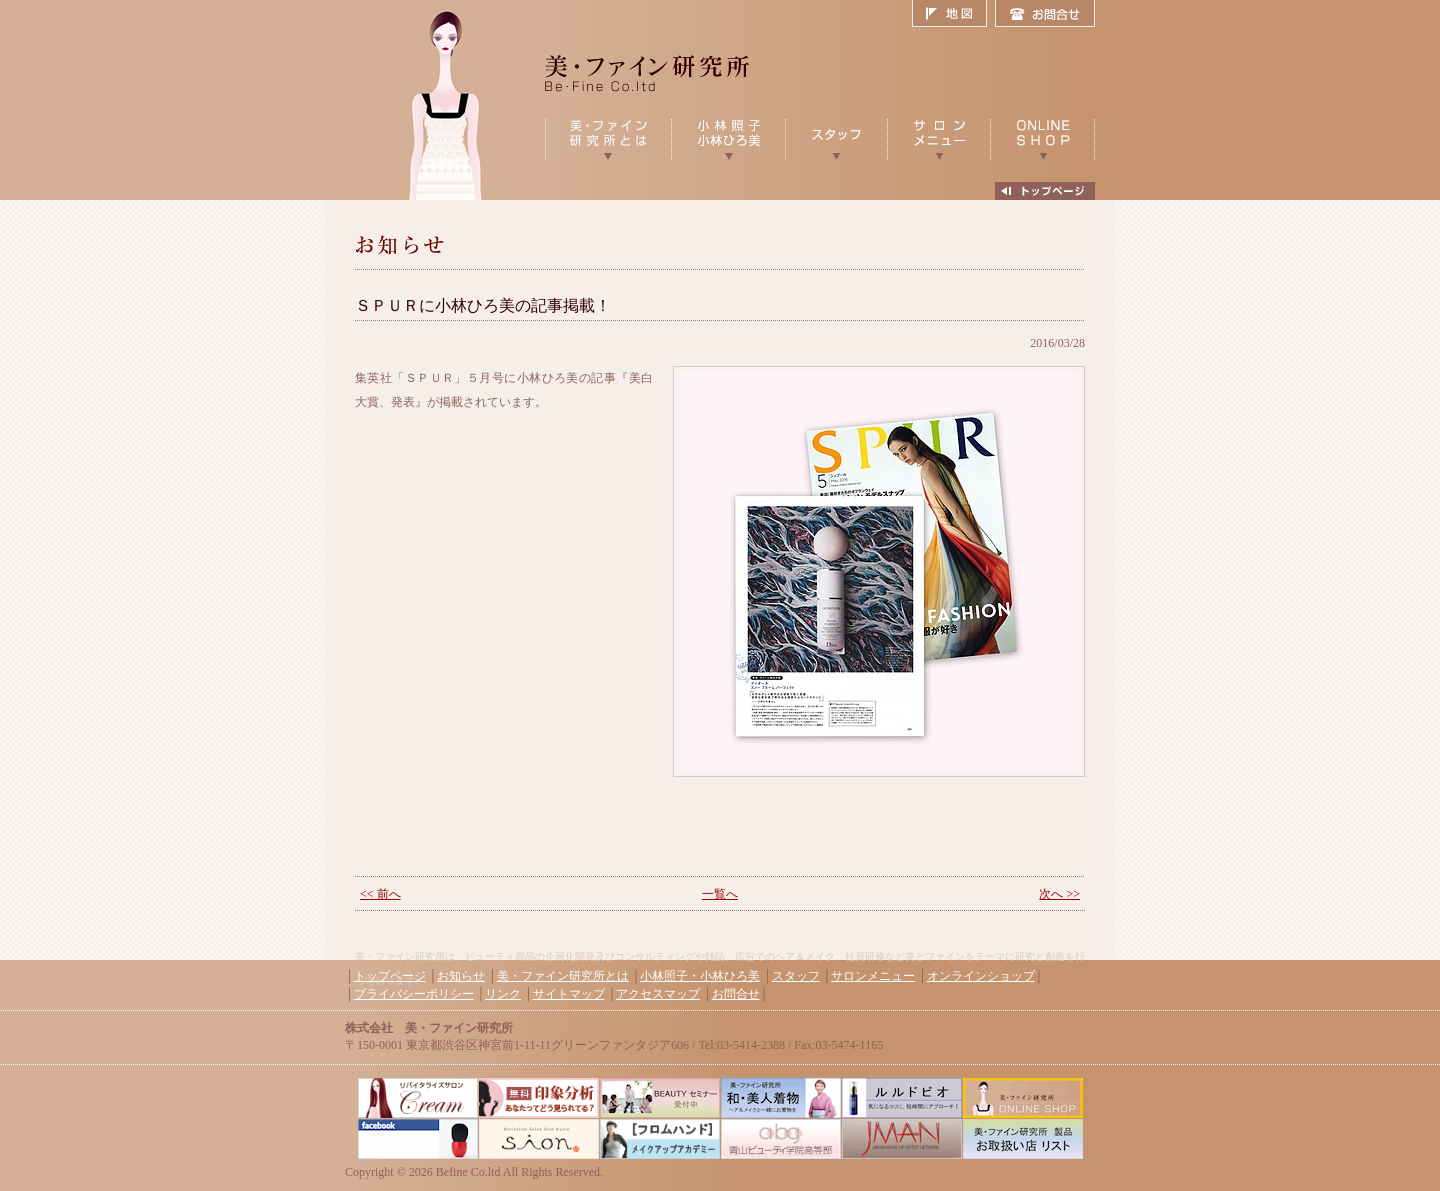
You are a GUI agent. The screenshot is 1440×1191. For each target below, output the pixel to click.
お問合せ (1045, 14)
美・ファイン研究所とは (563, 976)
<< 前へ (380, 894)
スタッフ (796, 976)
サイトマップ (569, 994)
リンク (503, 994)
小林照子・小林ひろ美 (700, 976)
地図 (953, 14)
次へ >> (1059, 894)
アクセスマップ (658, 994)
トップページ (390, 976)
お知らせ (461, 976)
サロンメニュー (873, 976)
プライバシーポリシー (414, 994)
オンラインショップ (981, 976)
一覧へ (720, 894)
